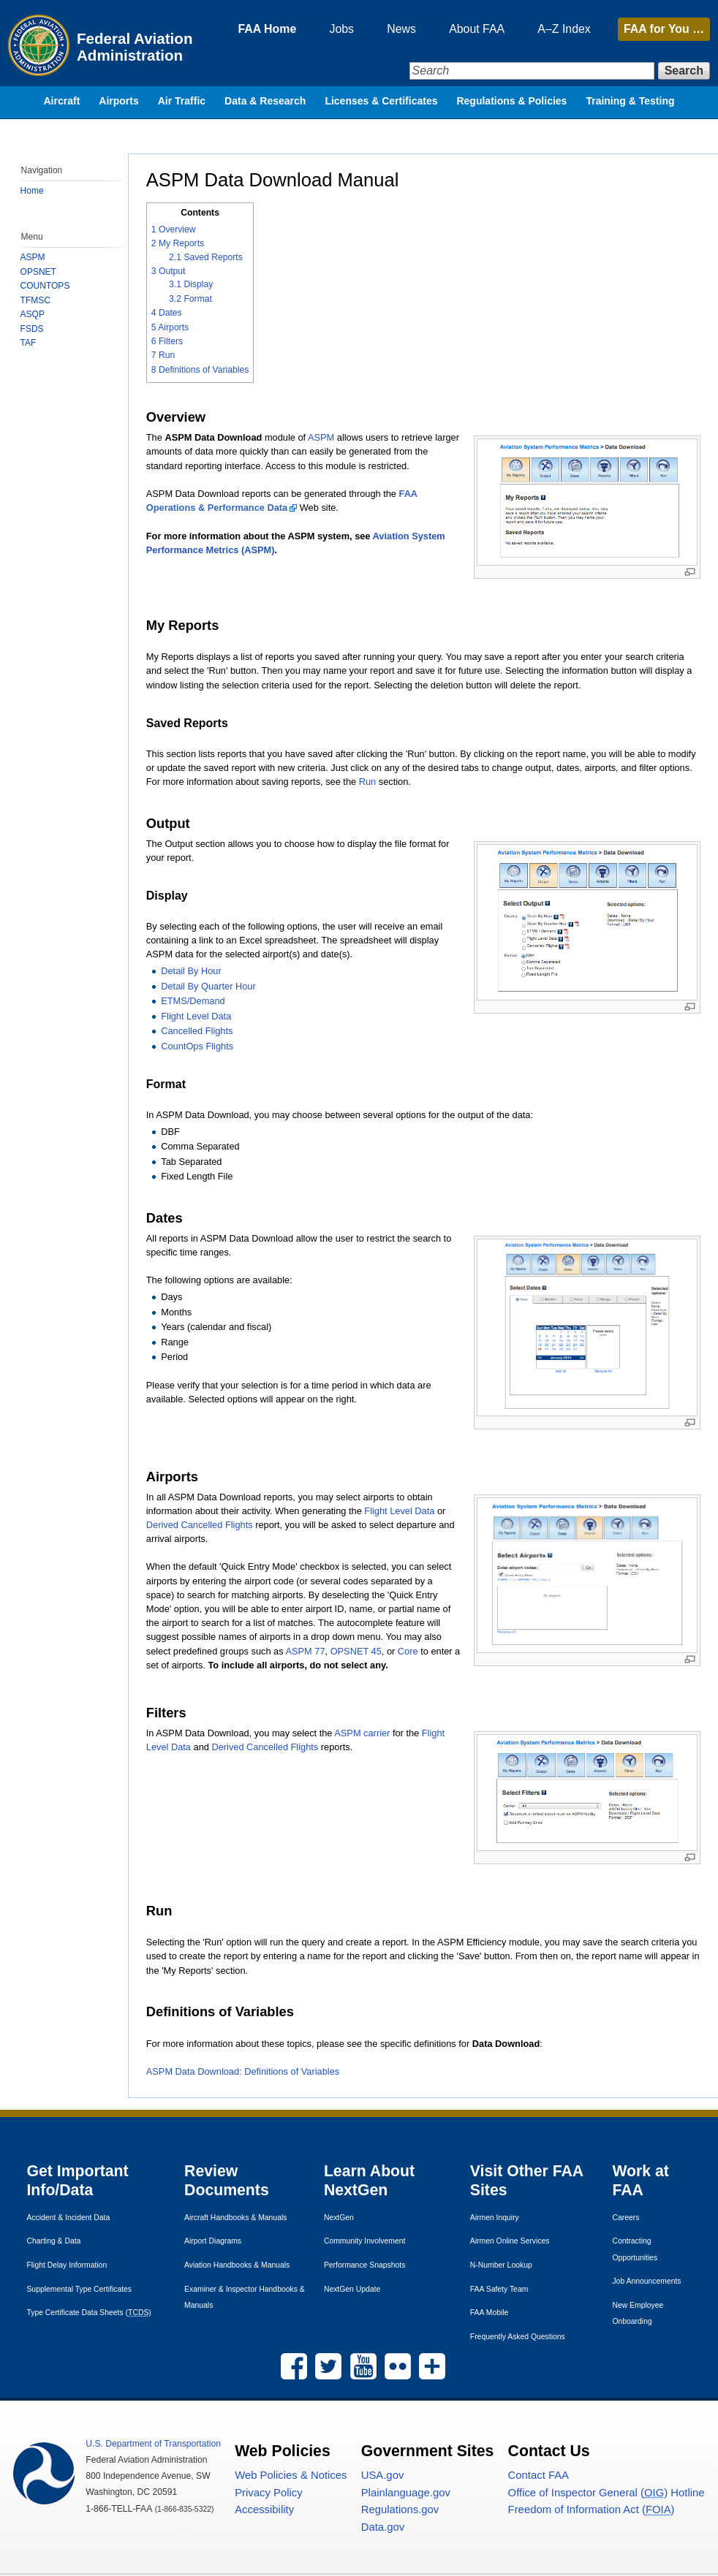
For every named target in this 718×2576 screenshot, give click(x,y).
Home (32, 191)
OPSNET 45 (356, 1651)
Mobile (489, 2313)
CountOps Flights (198, 1046)
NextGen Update (352, 2290)
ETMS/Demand (193, 1000)
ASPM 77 (306, 1651)
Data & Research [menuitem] (265, 106)
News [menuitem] (394, 29)
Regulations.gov (400, 2511)
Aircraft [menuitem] (62, 106)
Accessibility (264, 2511)
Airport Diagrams (212, 2242)
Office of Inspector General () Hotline (606, 2493)
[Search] (529, 71)
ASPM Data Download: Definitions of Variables (243, 2071)
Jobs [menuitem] (332, 29)
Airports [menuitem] (118, 106)
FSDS (32, 329)
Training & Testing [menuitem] (630, 106)
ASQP (32, 314)
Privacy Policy (268, 2493)
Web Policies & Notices (291, 2476)
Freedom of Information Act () (591, 2511)
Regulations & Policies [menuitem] (511, 106)
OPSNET (38, 272)
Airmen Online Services (510, 2242)
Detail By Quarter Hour (209, 986)
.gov (382, 2476)
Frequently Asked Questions (517, 2337)
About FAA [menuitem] (472, 29)
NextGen (339, 2218)
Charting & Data (54, 2242)
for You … (663, 29)
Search (684, 70)
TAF (28, 343)
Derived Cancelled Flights (200, 1524)
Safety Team (499, 2290)
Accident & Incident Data (68, 2218)
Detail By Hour (192, 971)
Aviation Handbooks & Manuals (237, 2266)
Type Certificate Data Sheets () (89, 2313)
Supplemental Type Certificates (79, 2290)
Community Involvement (364, 2242)
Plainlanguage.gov (405, 2493)
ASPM (322, 437)
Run (368, 781)
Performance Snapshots (364, 2266)
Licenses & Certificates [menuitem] (381, 106)
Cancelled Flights (197, 1030)
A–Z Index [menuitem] (561, 29)
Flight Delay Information (67, 2266)
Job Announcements (646, 2282)
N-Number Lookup (501, 2266)
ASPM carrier (363, 1733)
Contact (538, 2476)
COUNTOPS (45, 286)
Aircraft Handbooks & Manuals (235, 2218)
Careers (625, 2218)
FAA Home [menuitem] (255, 29)
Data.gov (382, 2528)
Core (408, 1651)
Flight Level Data (197, 1016)
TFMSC (35, 300)
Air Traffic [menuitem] (181, 106)
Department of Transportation (153, 2444)
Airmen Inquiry (494, 2218)
